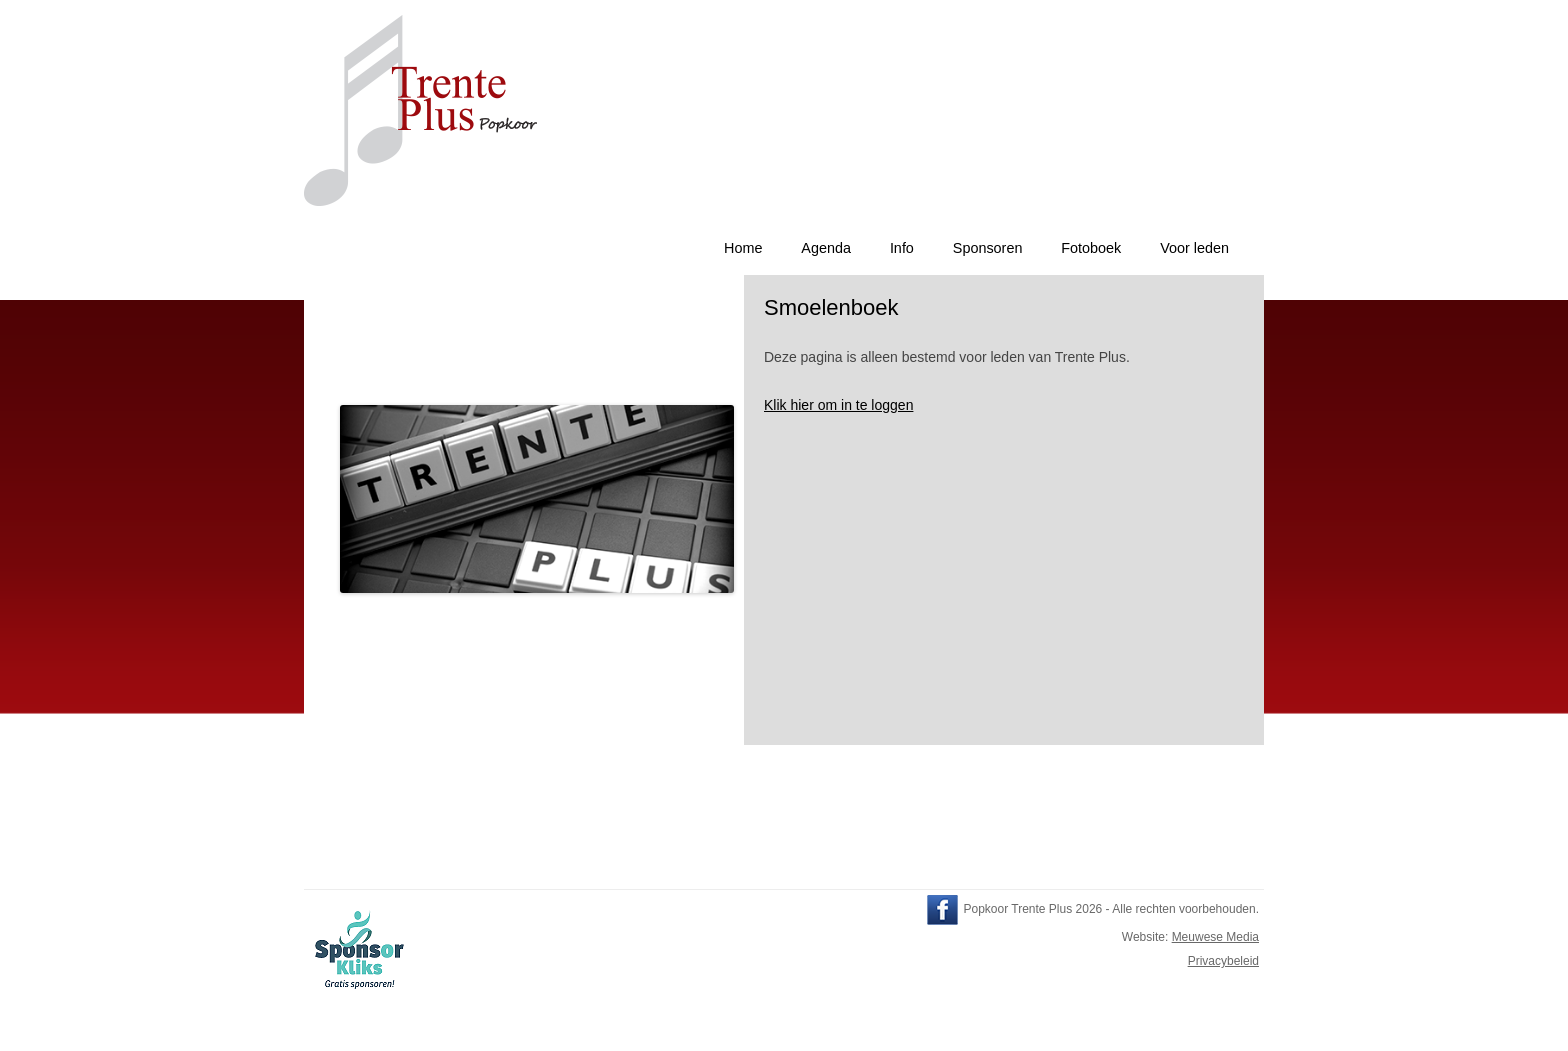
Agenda (826, 248)
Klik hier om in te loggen (838, 405)
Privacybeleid (1223, 961)
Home (743, 248)
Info (902, 248)
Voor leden (1194, 248)
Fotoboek (1091, 248)
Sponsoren (988, 248)
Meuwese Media (1215, 937)
